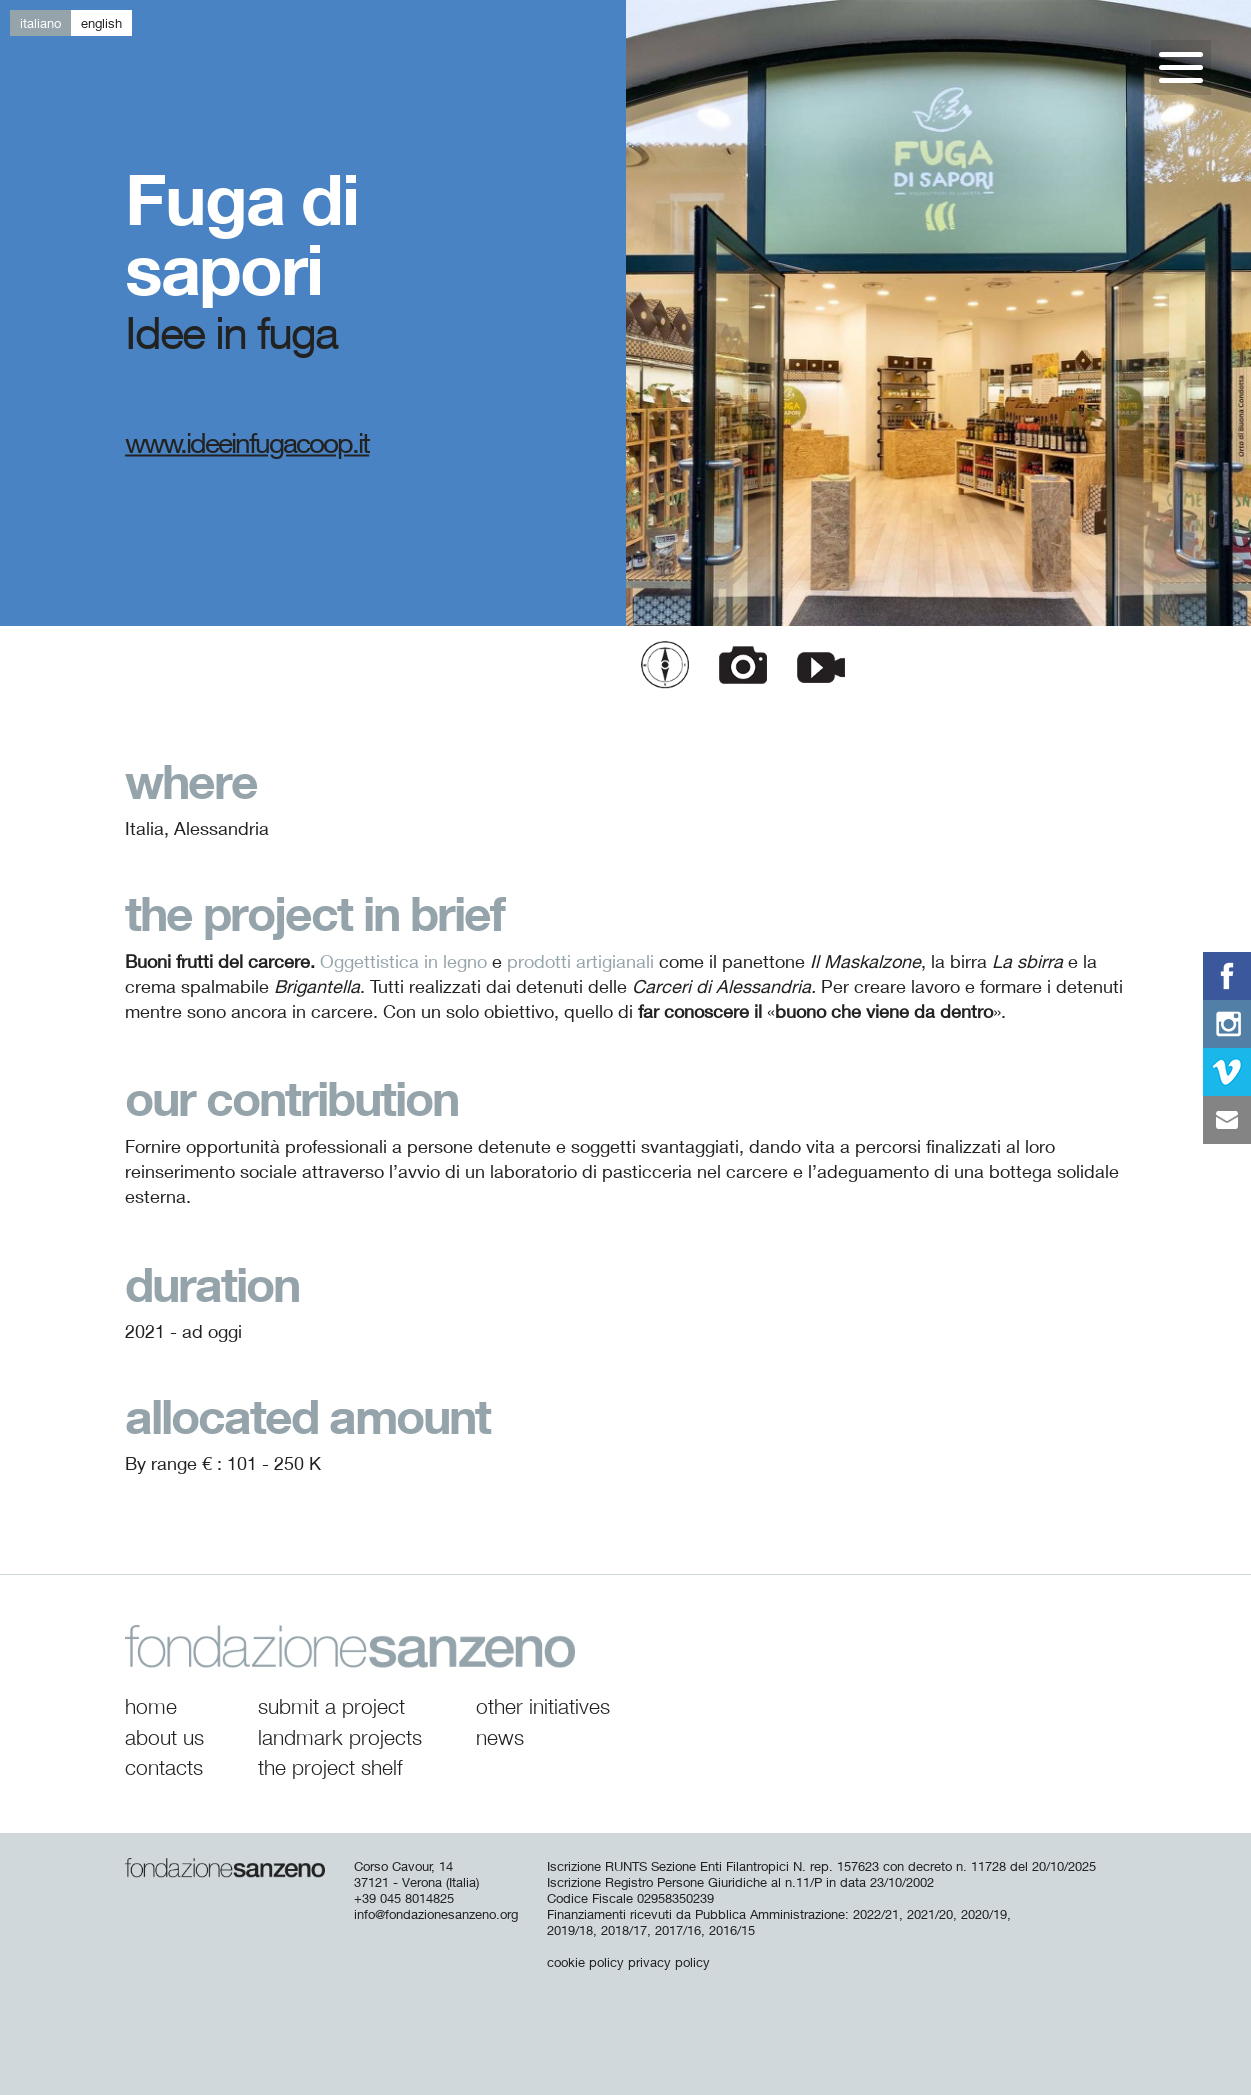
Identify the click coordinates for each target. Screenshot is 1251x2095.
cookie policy (585, 1962)
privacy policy (669, 1962)
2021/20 (930, 1914)
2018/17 (624, 1930)
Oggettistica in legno (403, 961)
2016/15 (732, 1930)
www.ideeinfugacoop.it (247, 441)
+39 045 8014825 (404, 1898)
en (101, 23)
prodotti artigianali (580, 961)
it (40, 23)
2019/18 (570, 1930)
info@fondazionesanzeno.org (436, 1914)
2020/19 (984, 1914)
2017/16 (678, 1930)
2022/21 (876, 1914)
